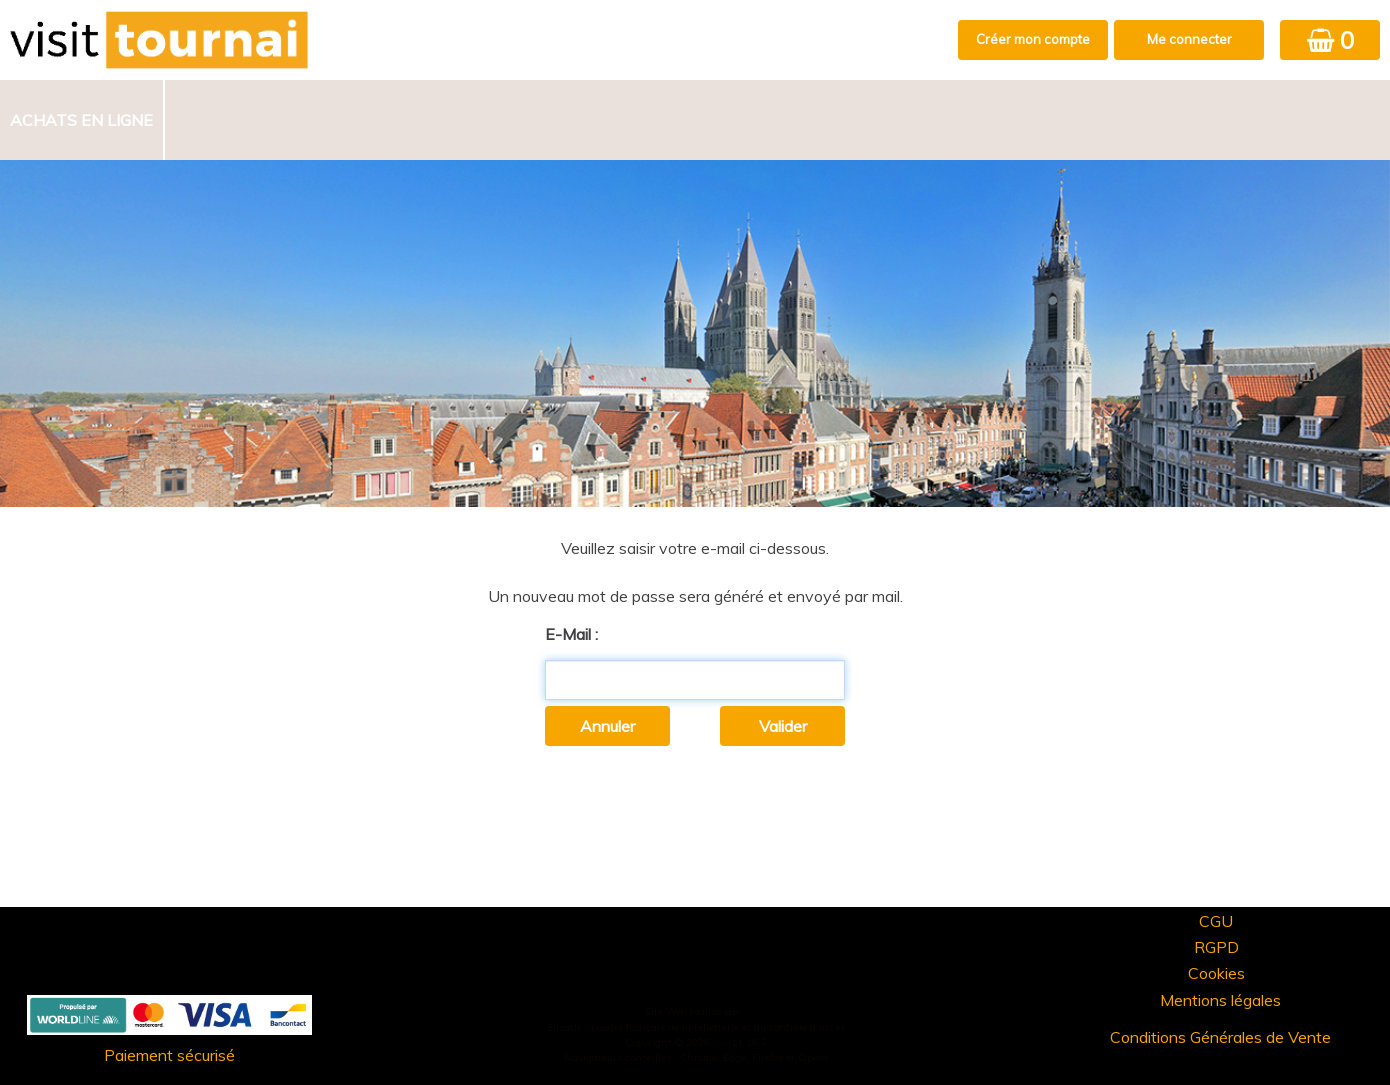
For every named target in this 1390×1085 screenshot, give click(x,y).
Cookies (1216, 973)
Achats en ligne (81, 120)
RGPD (1216, 947)
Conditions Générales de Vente (1220, 1037)
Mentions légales (1220, 1000)
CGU (1216, 921)
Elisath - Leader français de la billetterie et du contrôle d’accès (696, 1027)
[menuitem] (82, 120)
